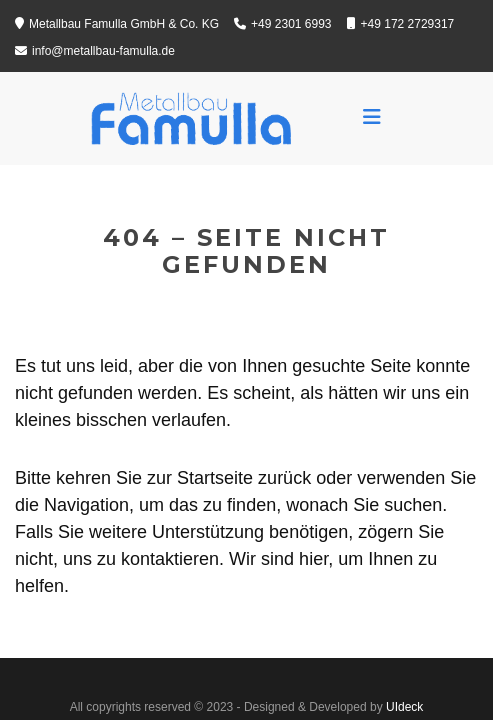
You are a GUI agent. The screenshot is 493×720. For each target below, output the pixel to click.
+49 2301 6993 (282, 24)
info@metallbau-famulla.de (95, 51)
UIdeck (404, 707)
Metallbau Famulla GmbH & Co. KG (117, 24)
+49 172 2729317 (401, 24)
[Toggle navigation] (372, 117)
